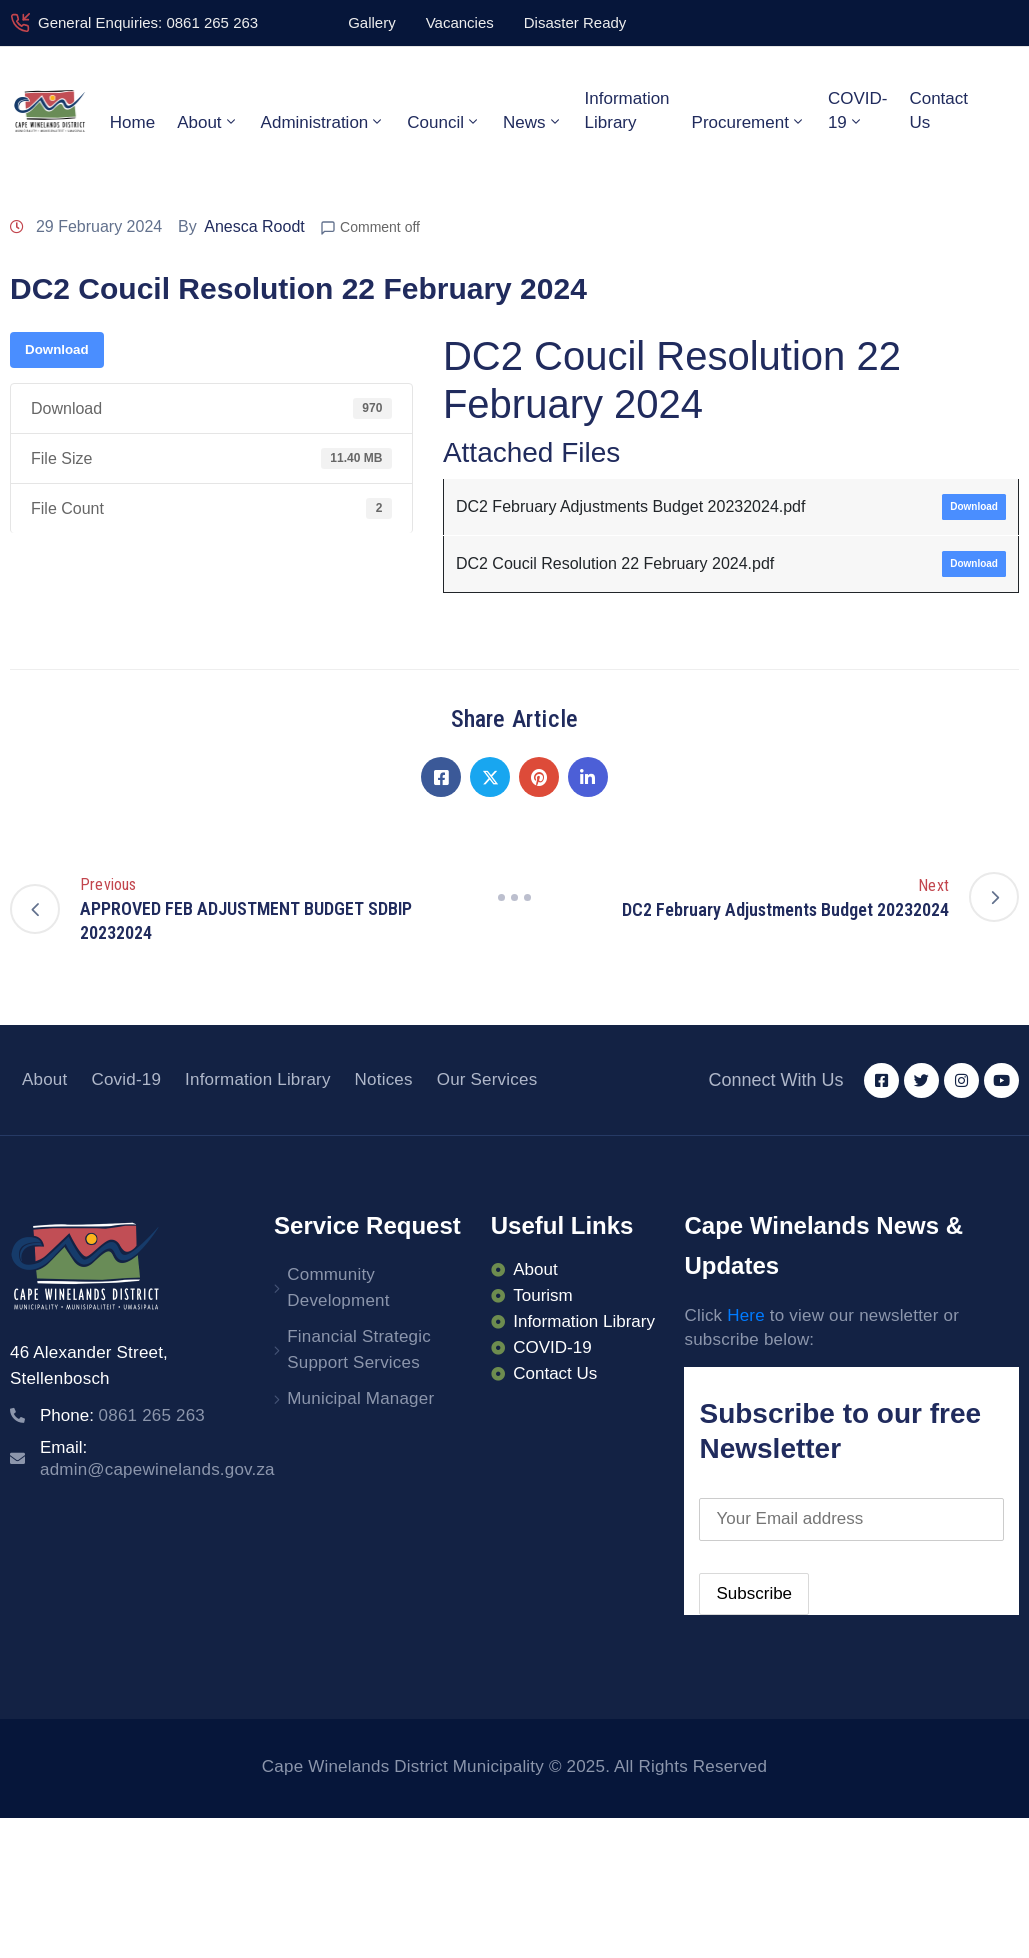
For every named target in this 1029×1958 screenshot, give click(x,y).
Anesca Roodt (254, 226)
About (207, 122)
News (533, 122)
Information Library (627, 110)
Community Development (338, 1287)
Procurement (749, 122)
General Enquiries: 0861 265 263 (148, 22)
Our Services (487, 1079)
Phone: (122, 1415)
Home (132, 122)
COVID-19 (858, 110)
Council (444, 122)
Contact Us (938, 110)
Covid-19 (126, 1079)
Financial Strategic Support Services (359, 1349)
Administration (323, 122)
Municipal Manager (360, 1398)
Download (57, 349)
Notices (384, 1079)
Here (746, 1315)
